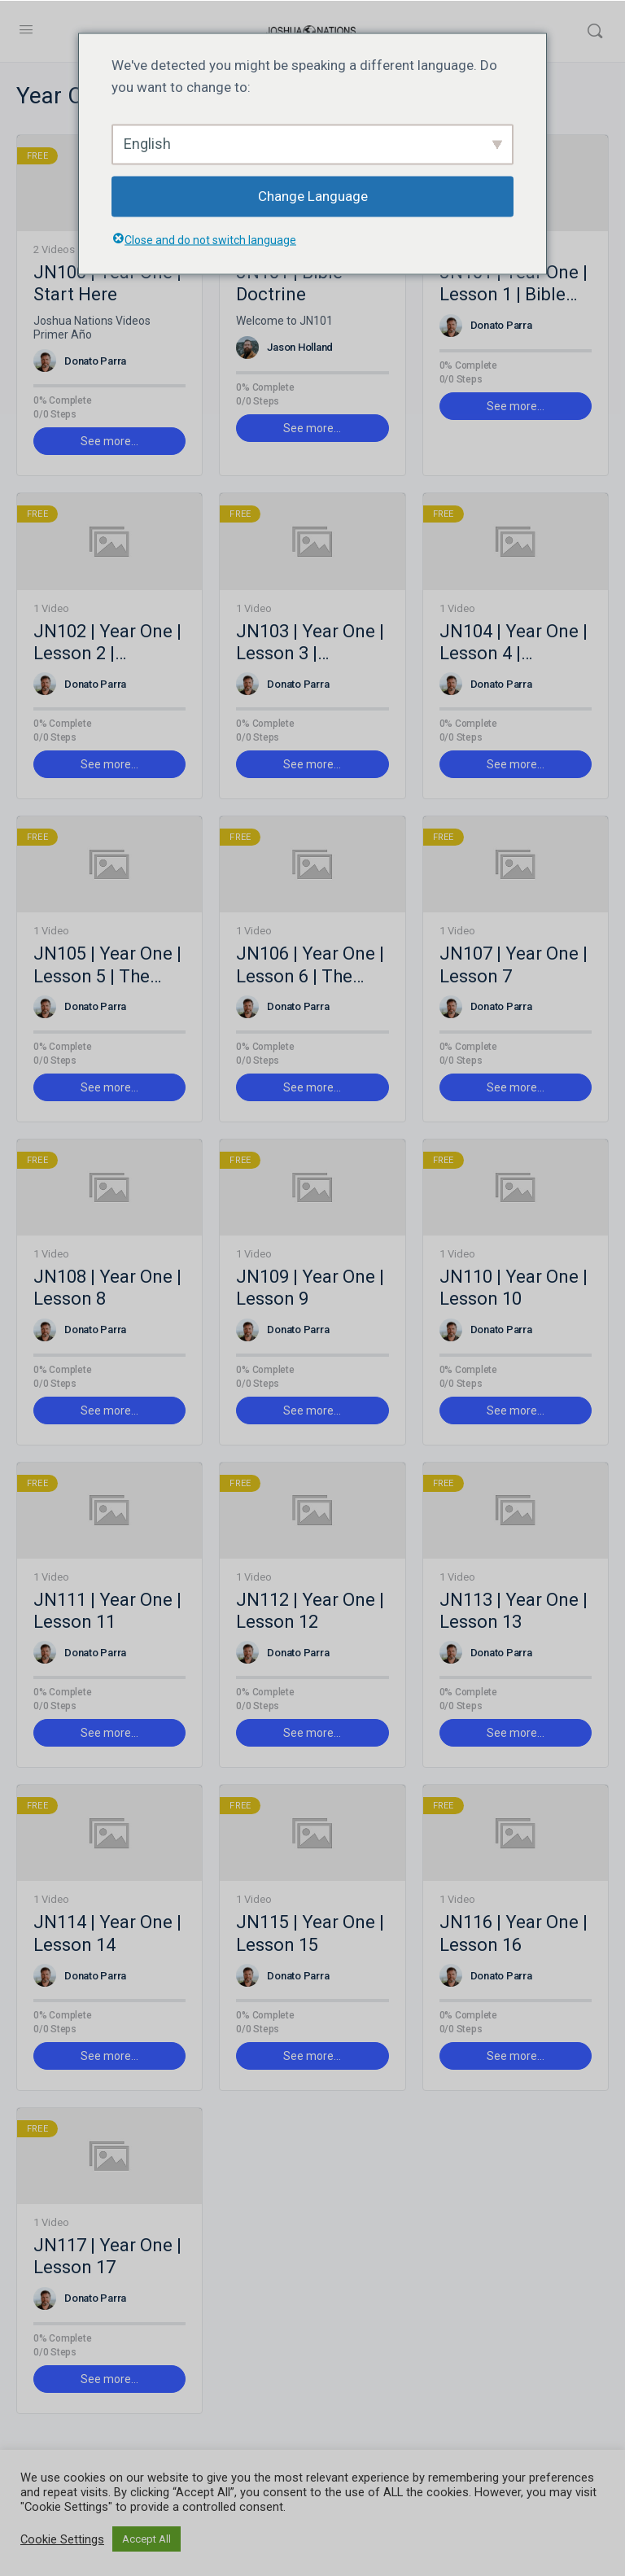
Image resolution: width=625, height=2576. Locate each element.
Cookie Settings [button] (62, 2539)
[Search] (595, 31)
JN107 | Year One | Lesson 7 (513, 964)
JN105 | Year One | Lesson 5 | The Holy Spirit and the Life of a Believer (107, 965)
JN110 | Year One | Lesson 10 (513, 1287)
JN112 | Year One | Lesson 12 (310, 1611)
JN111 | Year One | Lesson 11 (107, 1611)
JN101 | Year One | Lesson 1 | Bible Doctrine (513, 284)
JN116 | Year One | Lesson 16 (513, 1933)
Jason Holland (300, 347)
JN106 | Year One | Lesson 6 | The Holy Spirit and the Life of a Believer (310, 965)
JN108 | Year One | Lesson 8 (107, 1287)
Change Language (313, 196)
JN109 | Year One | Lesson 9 (310, 1287)
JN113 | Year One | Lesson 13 (513, 1611)
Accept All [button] (146, 2539)
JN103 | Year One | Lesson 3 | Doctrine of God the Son (310, 643)
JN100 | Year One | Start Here (107, 283)
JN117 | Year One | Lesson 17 (107, 2256)
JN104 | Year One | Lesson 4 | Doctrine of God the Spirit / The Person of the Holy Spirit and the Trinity (514, 643)
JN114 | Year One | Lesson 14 (107, 1933)
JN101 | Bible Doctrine (289, 283)
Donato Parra (95, 361)
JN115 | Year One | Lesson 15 (310, 1933)
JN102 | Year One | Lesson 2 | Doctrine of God (107, 643)
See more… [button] (109, 441)
